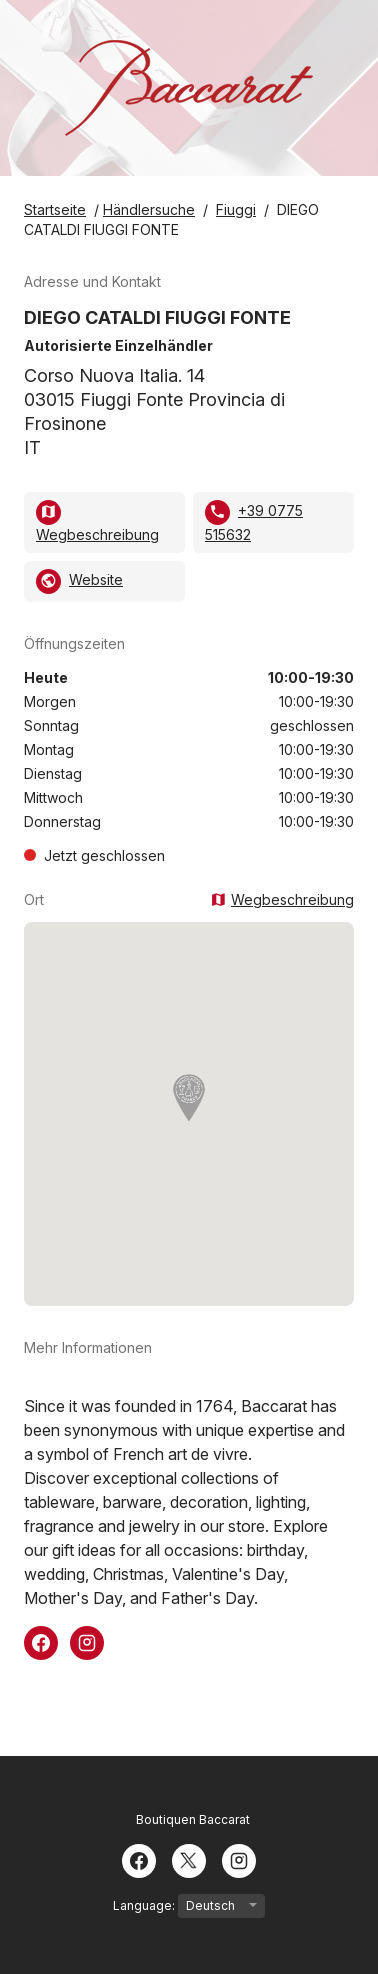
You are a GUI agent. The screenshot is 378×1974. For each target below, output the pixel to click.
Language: (189, 1906)
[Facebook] (139, 1859)
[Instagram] (239, 1859)
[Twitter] (189, 1859)
